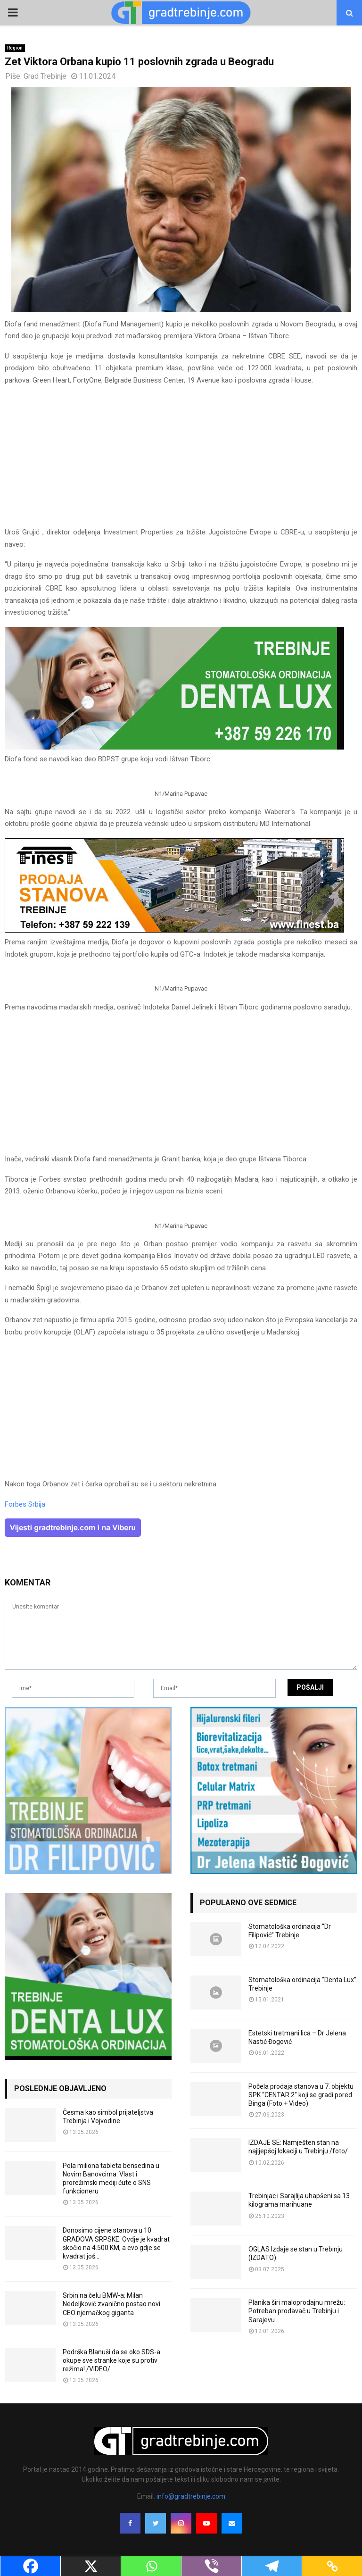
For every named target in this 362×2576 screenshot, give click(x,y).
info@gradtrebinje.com (190, 2496)
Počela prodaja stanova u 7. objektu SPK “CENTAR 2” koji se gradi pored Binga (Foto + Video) (301, 2095)
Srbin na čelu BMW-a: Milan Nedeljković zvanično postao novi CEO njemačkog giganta (111, 2304)
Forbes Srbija (25, 1504)
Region (15, 47)
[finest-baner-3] (174, 930)
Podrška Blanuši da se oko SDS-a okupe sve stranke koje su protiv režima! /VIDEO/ (111, 2360)
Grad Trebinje (45, 76)
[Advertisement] (181, 460)
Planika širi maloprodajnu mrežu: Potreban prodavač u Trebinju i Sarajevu (296, 2311)
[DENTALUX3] (174, 747)
